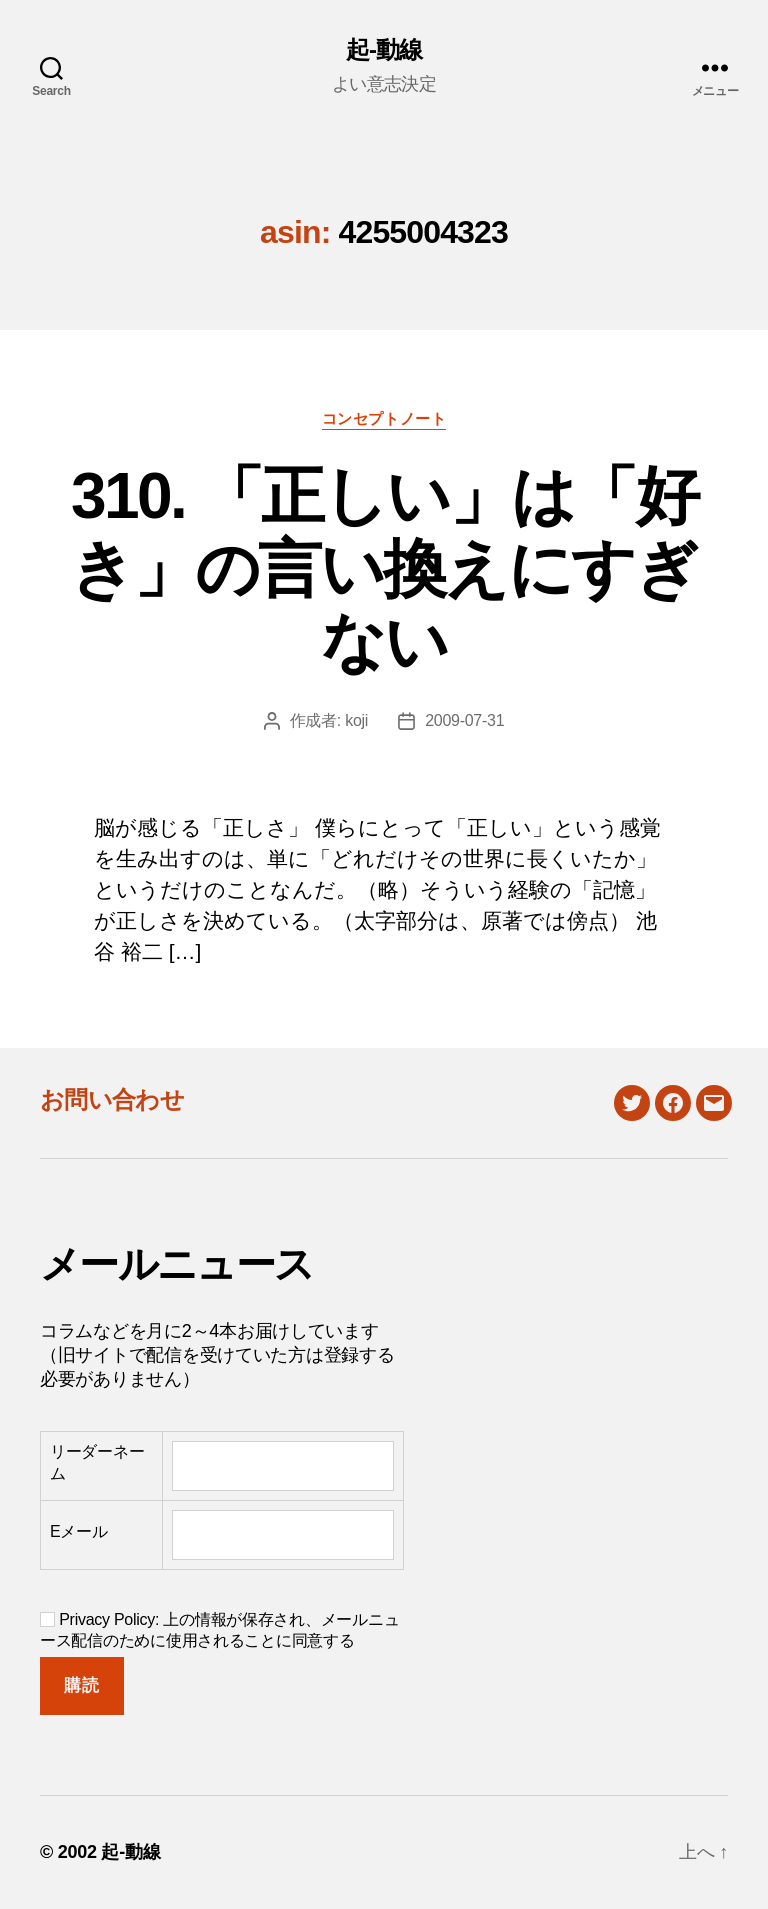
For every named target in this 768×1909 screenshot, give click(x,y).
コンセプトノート (384, 418)
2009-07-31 (464, 720)
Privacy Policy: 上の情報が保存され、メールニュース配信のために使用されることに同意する (219, 1630)
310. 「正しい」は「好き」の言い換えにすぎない (383, 569)
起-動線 (384, 50)
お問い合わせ (112, 1099)
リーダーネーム (97, 1462)
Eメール (79, 1531)
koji (356, 720)
